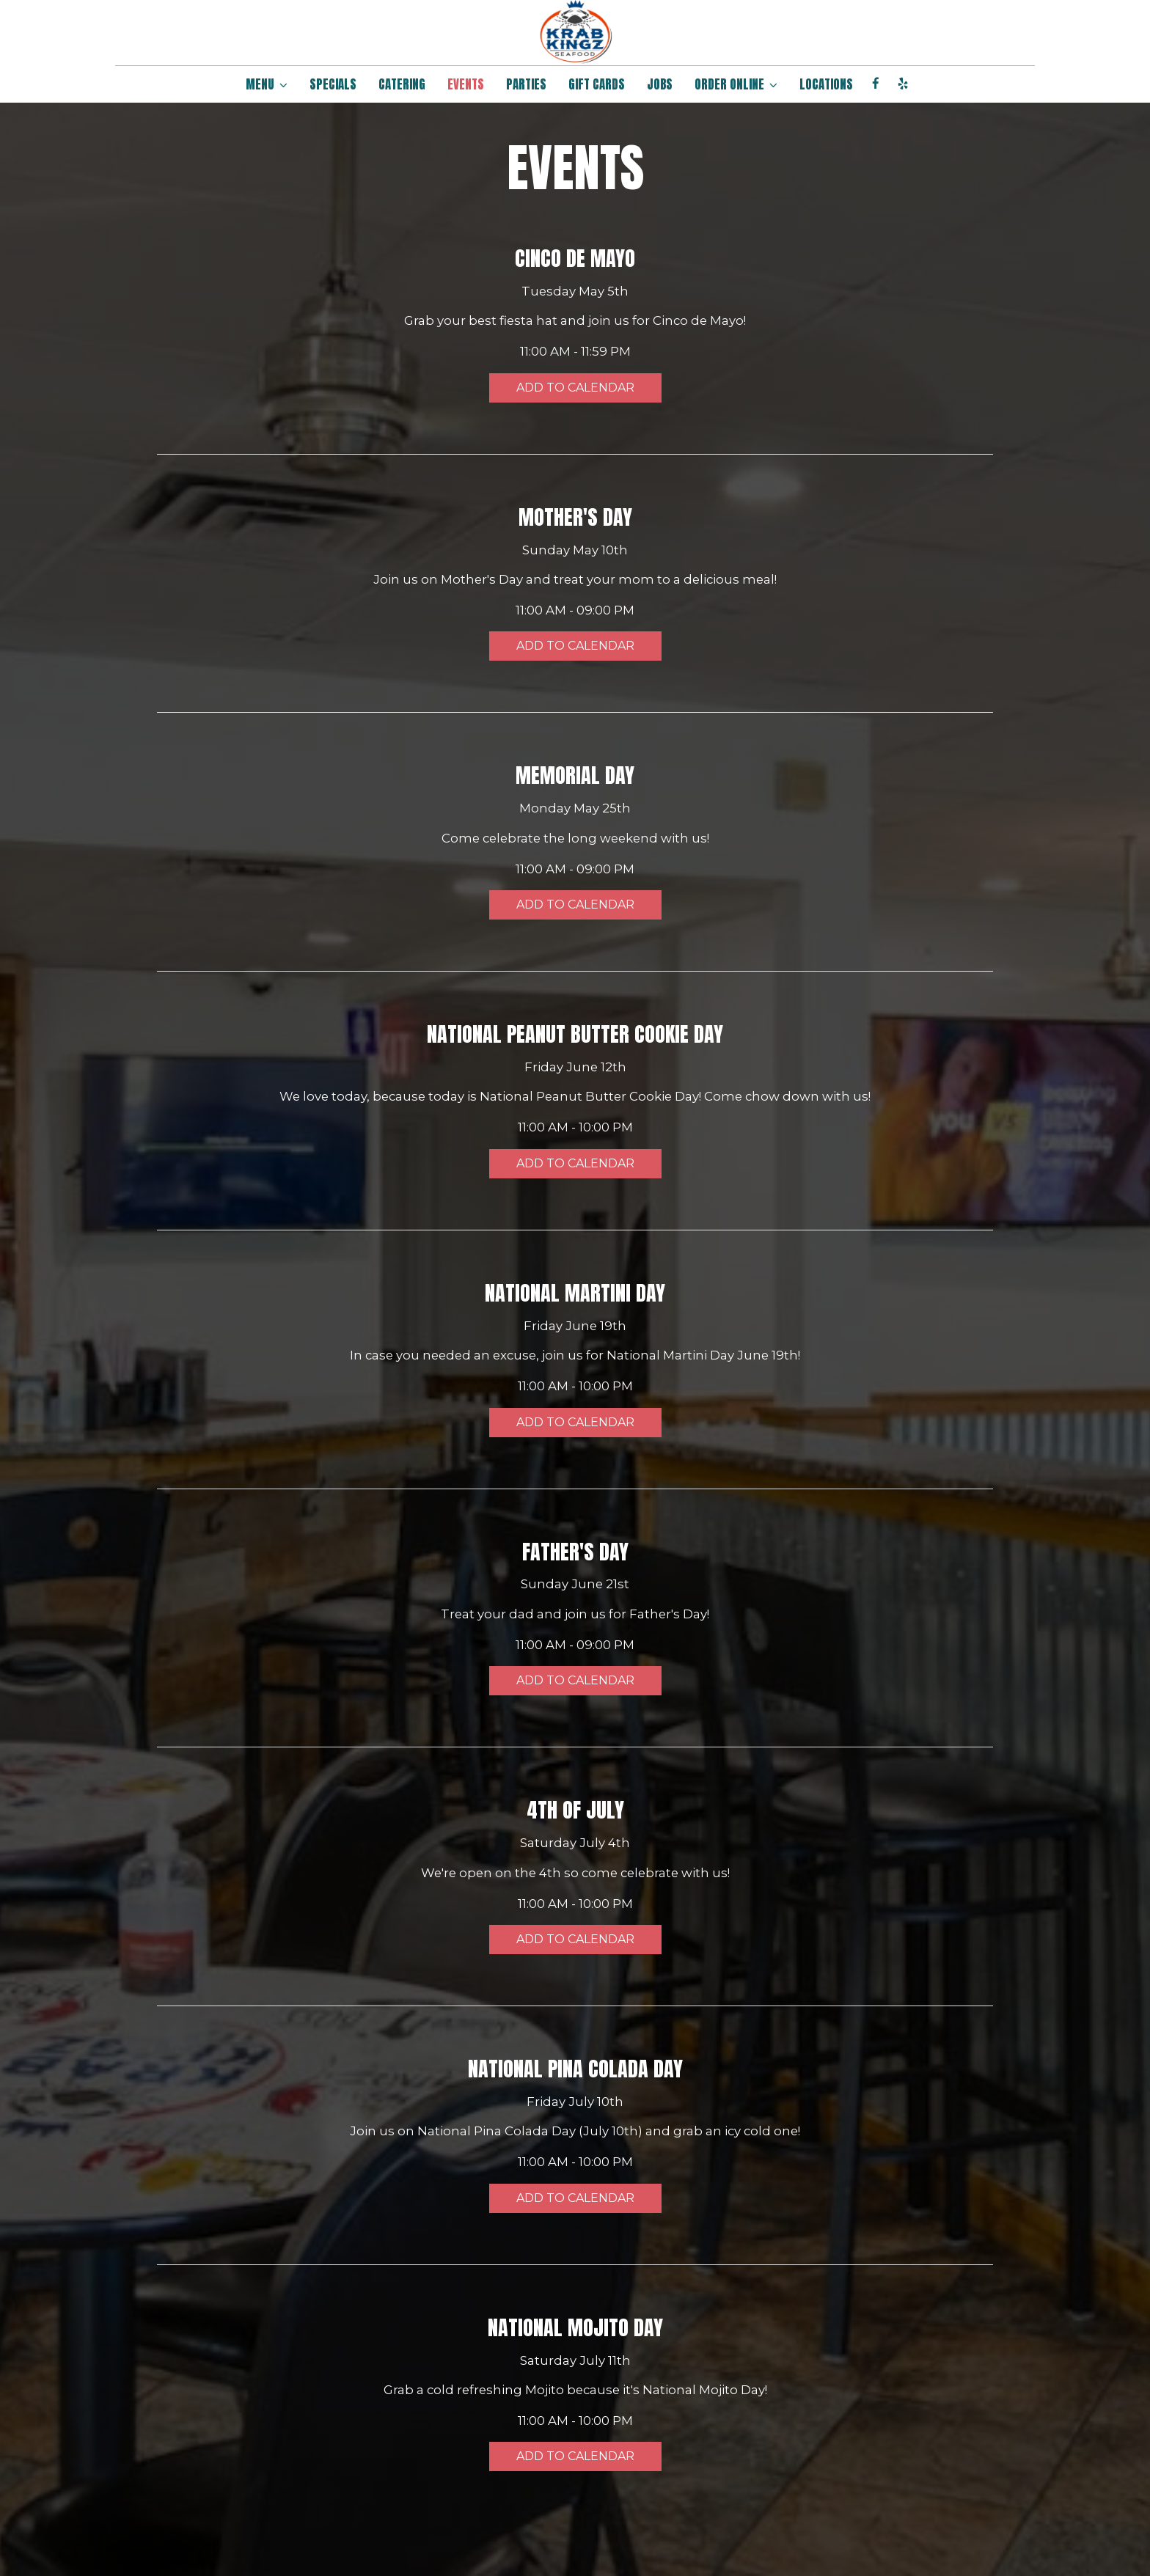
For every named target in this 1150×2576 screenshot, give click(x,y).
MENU (267, 84)
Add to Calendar (575, 388)
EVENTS (465, 84)
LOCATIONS (826, 84)
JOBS (660, 84)
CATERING (401, 84)
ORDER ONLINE (736, 84)
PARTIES (526, 84)
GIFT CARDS (596, 84)
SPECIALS (333, 84)
